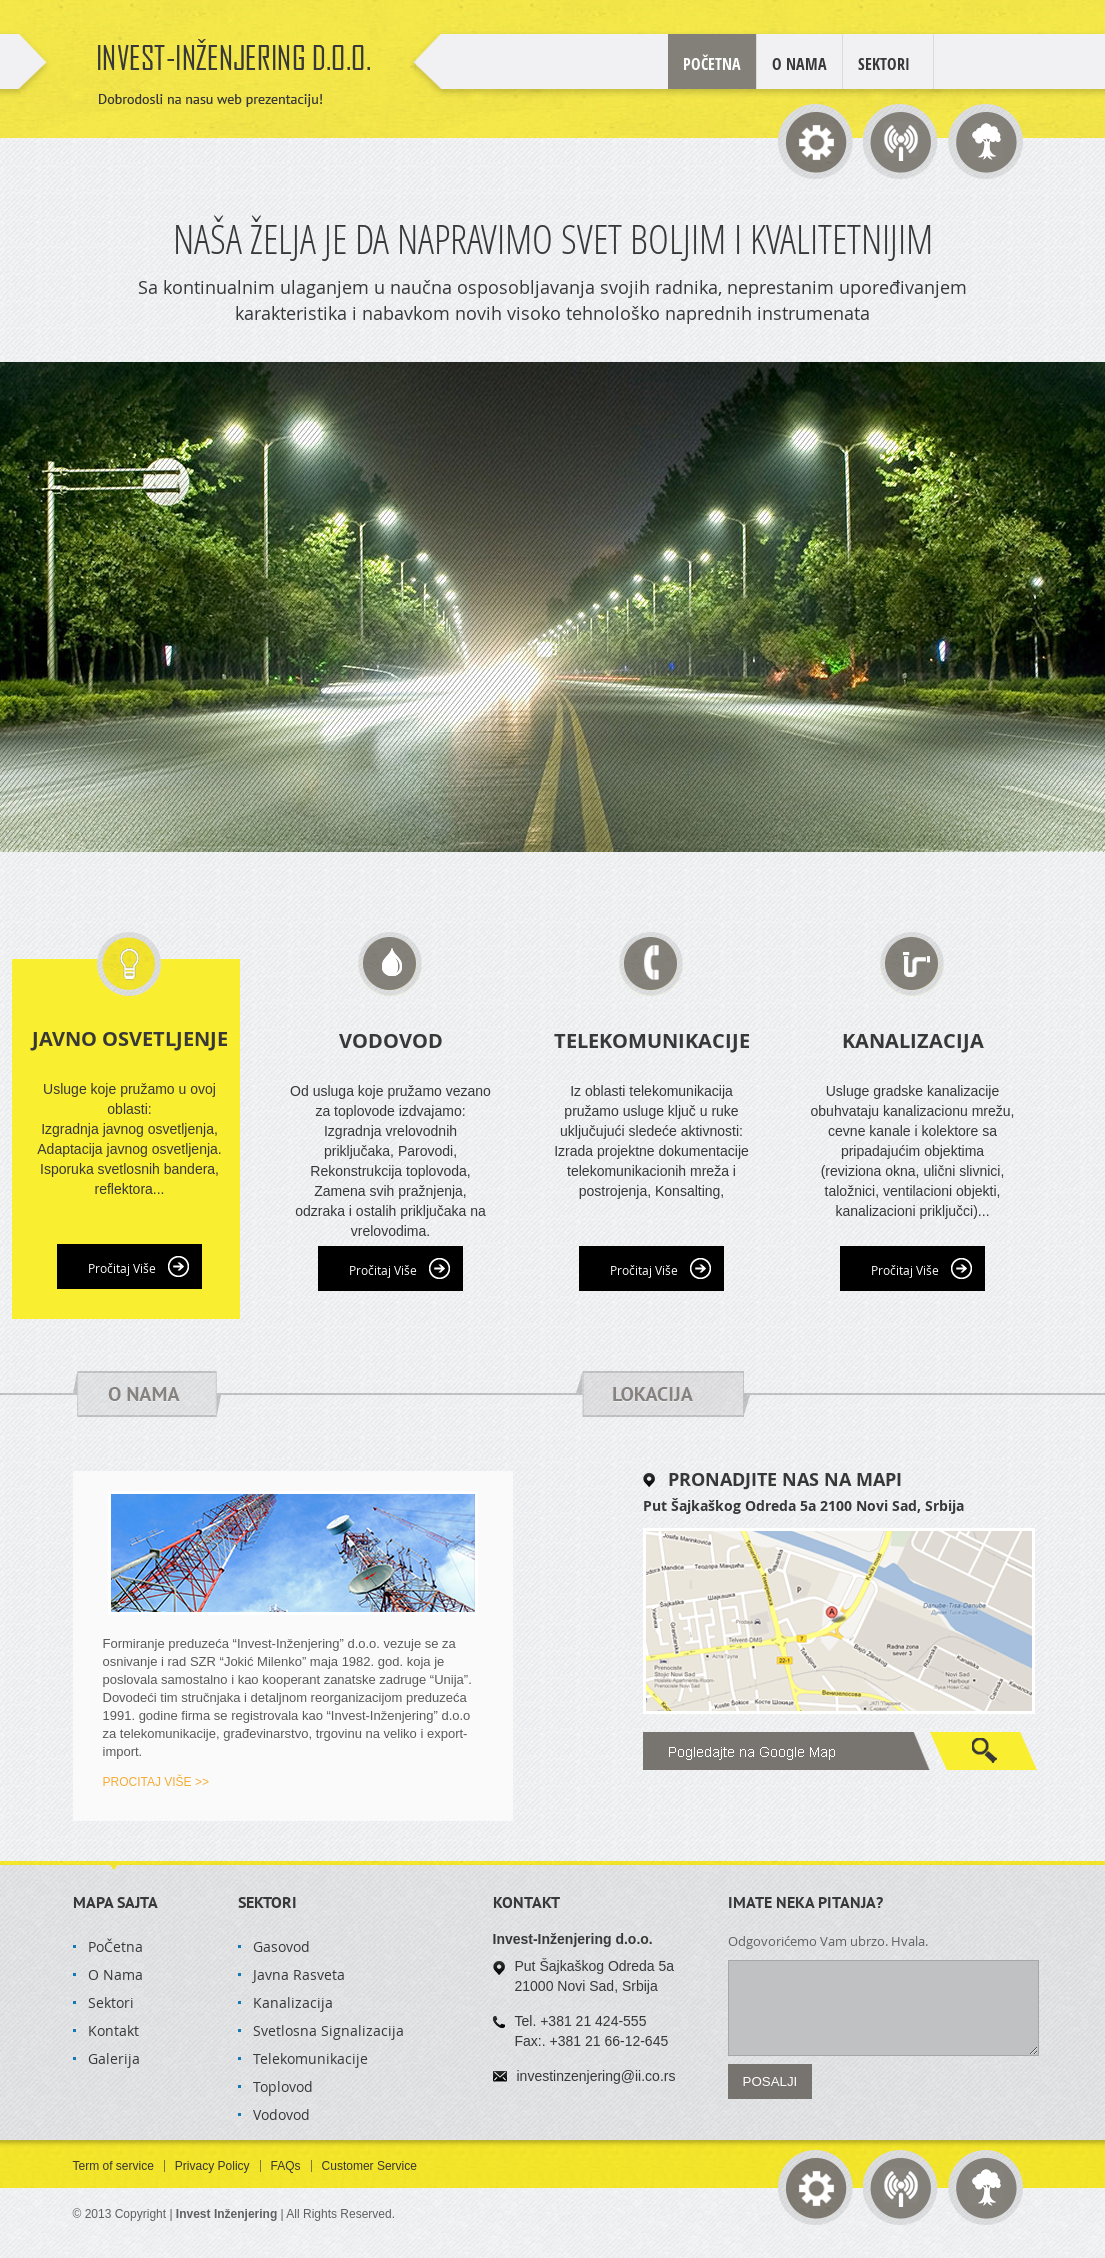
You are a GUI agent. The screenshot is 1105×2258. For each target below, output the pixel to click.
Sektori (884, 64)
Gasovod (281, 1946)
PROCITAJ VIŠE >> (156, 1782)
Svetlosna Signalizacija (328, 2030)
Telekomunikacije (310, 2058)
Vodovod (281, 2114)
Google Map (840, 1751)
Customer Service (369, 2166)
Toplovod (283, 2086)
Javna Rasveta (299, 1974)
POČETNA (712, 64)
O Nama (799, 64)
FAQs (286, 2166)
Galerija (114, 2058)
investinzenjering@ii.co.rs (596, 2076)
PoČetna (115, 1946)
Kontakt (113, 2030)
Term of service (113, 2166)
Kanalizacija (293, 2002)
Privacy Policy (212, 2166)
